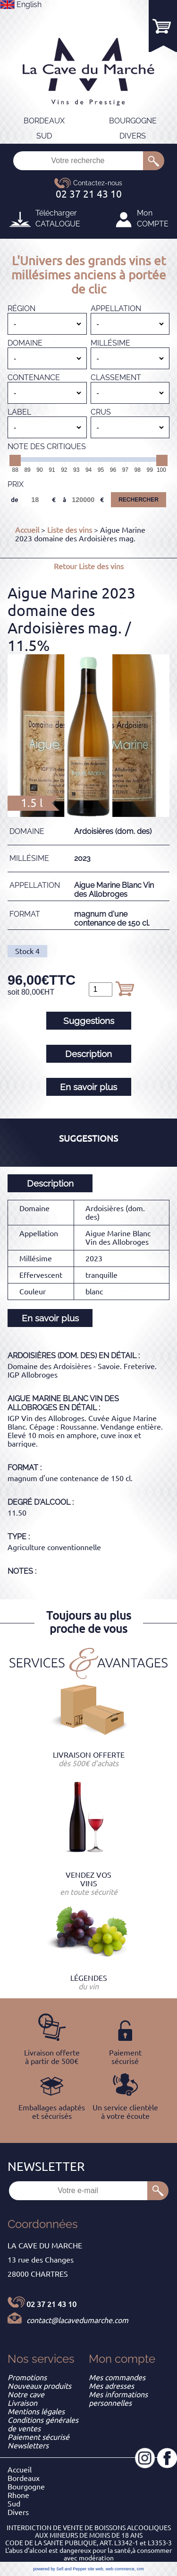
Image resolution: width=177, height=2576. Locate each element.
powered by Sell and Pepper (59, 2569)
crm (140, 2569)
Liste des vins (69, 530)
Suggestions (88, 1020)
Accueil (27, 530)
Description (88, 1054)
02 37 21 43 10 (51, 2304)
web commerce (120, 2569)
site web (95, 2569)
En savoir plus (88, 1087)
